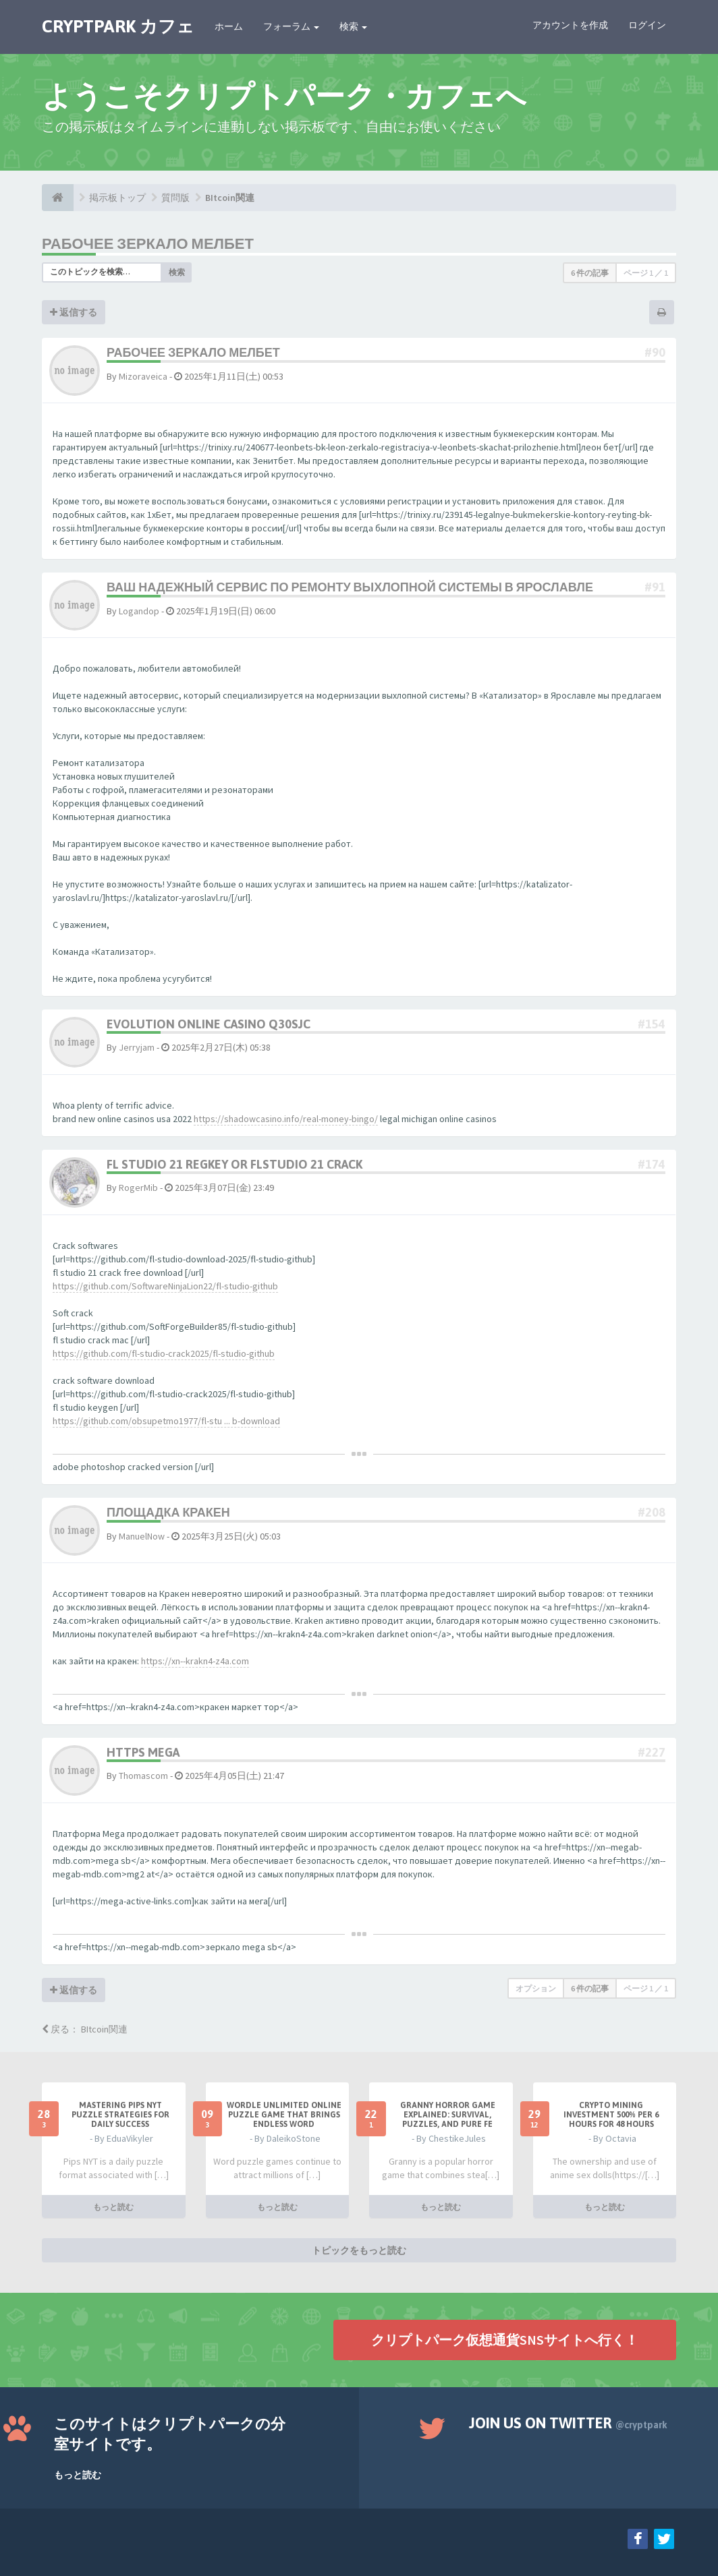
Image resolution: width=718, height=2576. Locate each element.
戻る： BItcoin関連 (85, 2029)
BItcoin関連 (229, 198)
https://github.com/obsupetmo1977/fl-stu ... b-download (166, 1421)
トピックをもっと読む (359, 2250)
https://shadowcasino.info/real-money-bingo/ (286, 1119)
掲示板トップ (117, 198)
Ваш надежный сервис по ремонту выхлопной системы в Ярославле (350, 587)
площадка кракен (168, 1512)
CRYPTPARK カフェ (118, 26)
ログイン (647, 25)
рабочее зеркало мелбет (148, 243)
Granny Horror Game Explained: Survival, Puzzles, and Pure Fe (447, 2115)
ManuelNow (142, 1536)
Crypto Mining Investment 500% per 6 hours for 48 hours (611, 2115)
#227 (651, 1752)
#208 (651, 1512)
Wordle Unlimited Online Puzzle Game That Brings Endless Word (284, 2115)
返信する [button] (73, 312)
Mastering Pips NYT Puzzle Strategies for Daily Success (120, 2115)
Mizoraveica (143, 376)
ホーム (229, 26)
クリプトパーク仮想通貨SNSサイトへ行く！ (504, 2339)
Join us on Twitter (568, 2423)
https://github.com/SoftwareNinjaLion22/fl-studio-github (165, 1286)
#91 (654, 587)
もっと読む (113, 2206)
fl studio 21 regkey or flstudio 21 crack (234, 1164)
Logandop (139, 611)
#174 (651, 1164)
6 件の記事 (590, 273)
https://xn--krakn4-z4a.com (195, 1661)
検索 (353, 26)
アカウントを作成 (570, 25)
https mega (143, 1752)
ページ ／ (646, 273)
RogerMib (138, 1187)
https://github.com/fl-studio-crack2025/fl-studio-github (164, 1353)
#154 (651, 1024)
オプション (536, 1988)
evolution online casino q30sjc (208, 1024)
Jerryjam (137, 1047)
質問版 (175, 198)
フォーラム (291, 26)
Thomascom (143, 1775)
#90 (654, 352)
